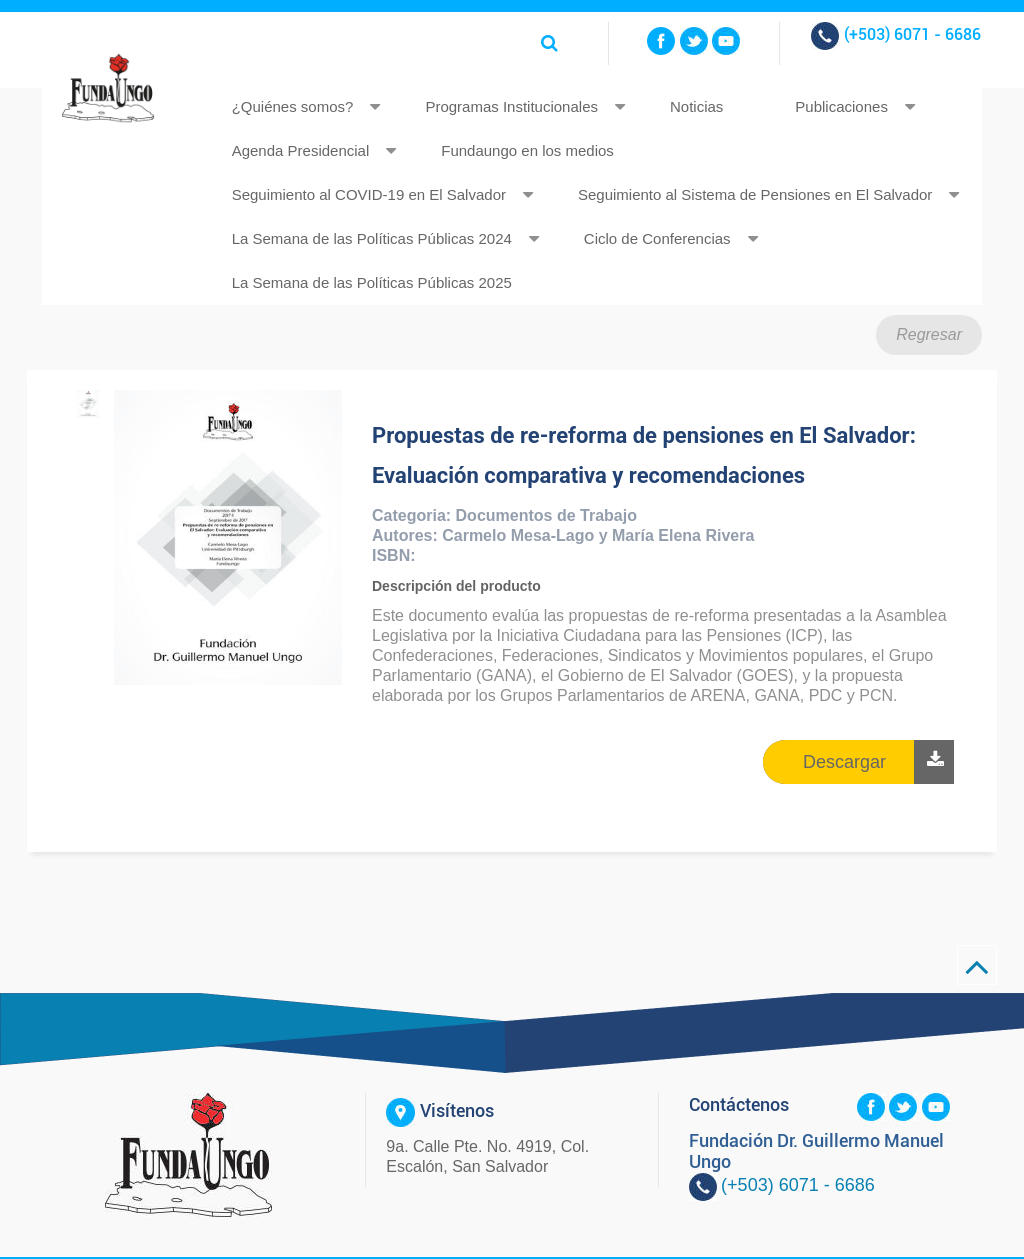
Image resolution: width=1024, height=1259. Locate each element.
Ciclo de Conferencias (657, 238)
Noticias (696, 106)
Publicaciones (841, 106)
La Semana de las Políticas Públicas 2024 (372, 238)
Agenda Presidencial (301, 150)
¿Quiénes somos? (293, 106)
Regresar (929, 334)
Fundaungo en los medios (527, 150)
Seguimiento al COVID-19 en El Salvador (369, 194)
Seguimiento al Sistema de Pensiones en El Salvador (755, 194)
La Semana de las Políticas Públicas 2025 (372, 282)
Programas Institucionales (511, 106)
